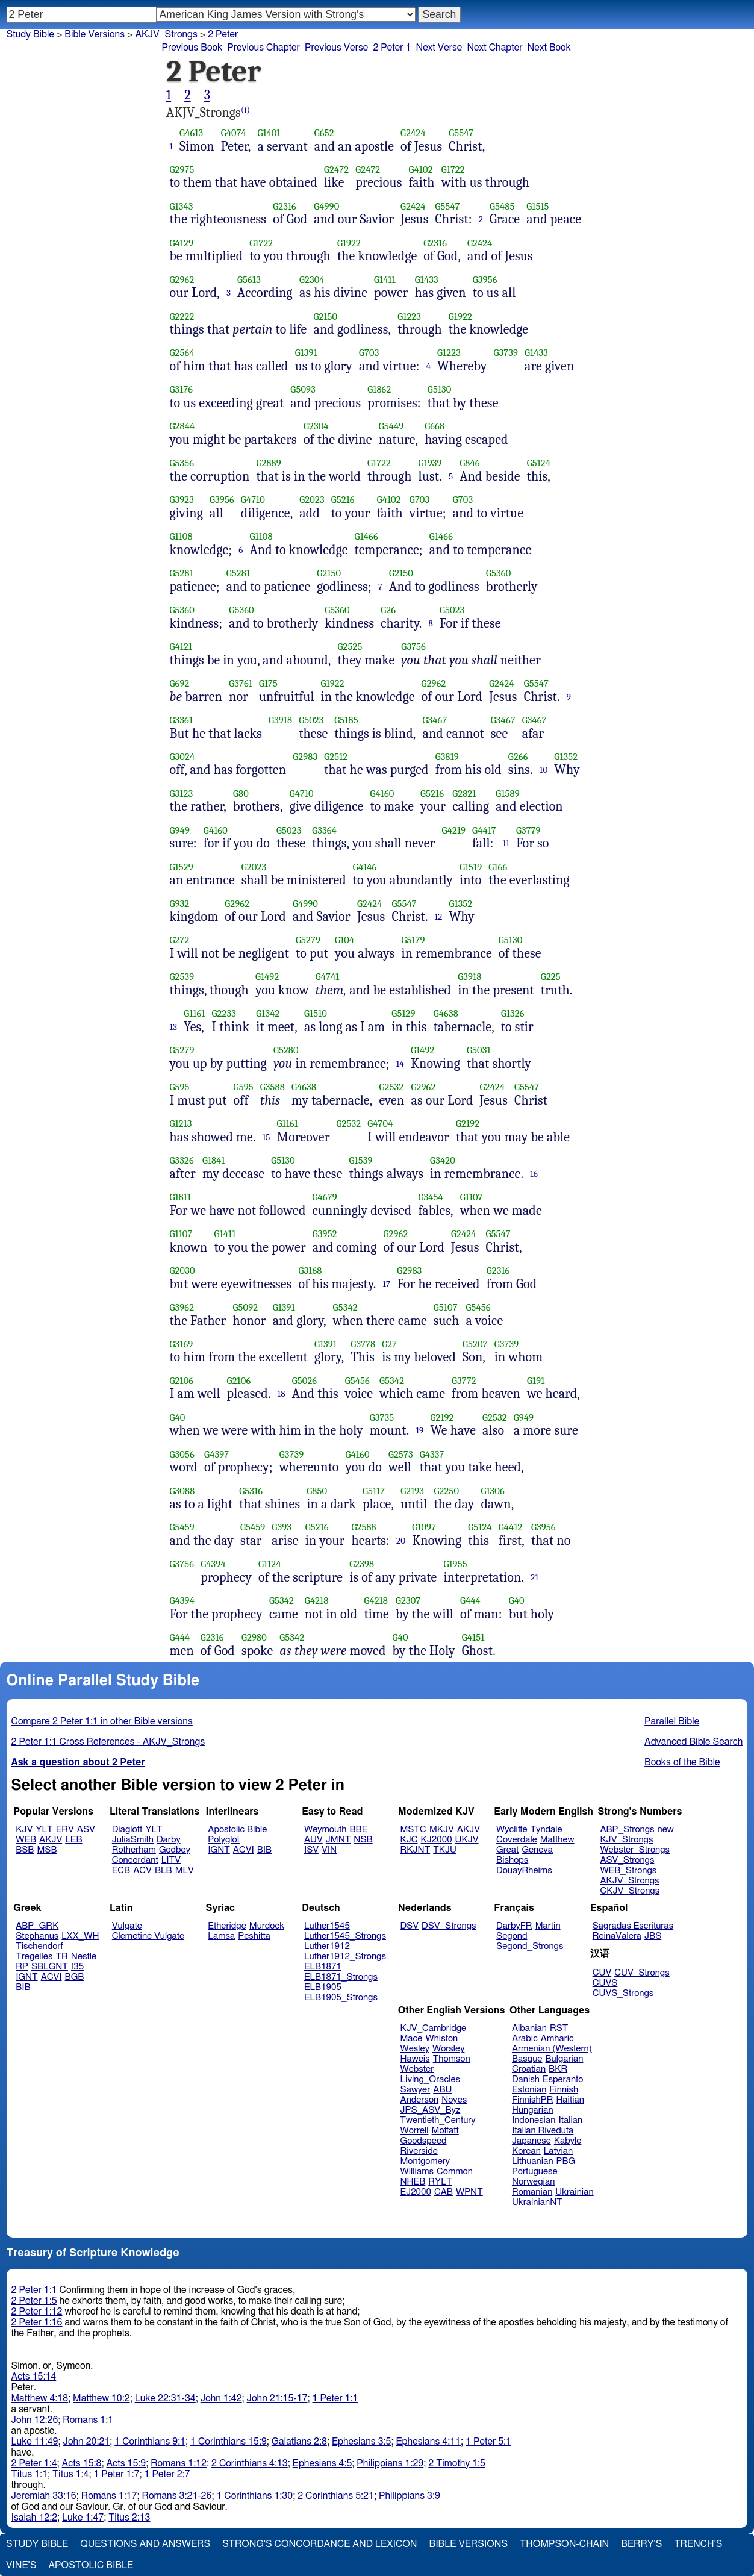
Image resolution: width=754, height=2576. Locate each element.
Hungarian (532, 2110)
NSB (363, 1839)
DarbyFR (514, 1925)
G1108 (181, 536)
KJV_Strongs (626, 1839)
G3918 (280, 720)
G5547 (461, 133)
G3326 (182, 1160)
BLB (163, 1870)
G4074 (233, 133)
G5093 (303, 389)
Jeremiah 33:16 (43, 2496)
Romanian (532, 2192)
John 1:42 (221, 2398)
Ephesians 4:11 (428, 2442)
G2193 (412, 1491)
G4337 (432, 1454)
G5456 (478, 1307)
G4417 (484, 830)
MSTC (413, 1829)
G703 (369, 352)
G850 (317, 1491)
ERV (65, 1829)
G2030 (182, 1270)
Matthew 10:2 (101, 2398)
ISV (311, 1849)
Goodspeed (423, 2140)
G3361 (181, 720)
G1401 (268, 133)
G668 (434, 426)
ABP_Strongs (627, 1829)
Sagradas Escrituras (633, 1925)
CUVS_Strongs (623, 1993)
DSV (409, 1925)
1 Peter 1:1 (335, 2398)
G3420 (442, 1160)
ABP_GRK (37, 1925)
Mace (411, 2038)
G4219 (454, 830)
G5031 (479, 1050)
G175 (268, 683)
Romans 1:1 (88, 2420)
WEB (26, 1839)
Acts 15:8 (82, 2463)
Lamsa (221, 1936)
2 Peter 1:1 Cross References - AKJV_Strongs (108, 1742)
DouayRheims (524, 1870)
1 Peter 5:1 (488, 2442)
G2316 (284, 206)
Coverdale (516, 1839)
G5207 (475, 1344)
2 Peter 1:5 (34, 2301)
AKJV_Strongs (166, 34)
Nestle (83, 1956)
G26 (388, 610)
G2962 (182, 279)
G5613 (249, 279)
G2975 (182, 169)
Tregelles (34, 1956)
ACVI (243, 1849)
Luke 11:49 (34, 2442)
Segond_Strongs (529, 1946)
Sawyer (415, 2089)
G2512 (335, 757)
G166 (497, 867)
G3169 (181, 1344)
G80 (241, 793)
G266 (518, 757)
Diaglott (127, 1829)
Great (507, 1849)
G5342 (345, 1307)
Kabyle (568, 2140)
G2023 (311, 499)
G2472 (336, 169)
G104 (344, 940)
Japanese (531, 2140)
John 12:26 (34, 2420)
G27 (389, 1344)
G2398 (361, 1564)
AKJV (50, 1839)
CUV (602, 1972)
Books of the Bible (682, 1762)
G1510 (315, 1013)
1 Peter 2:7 (167, 2474)
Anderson (419, 2099)
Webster (417, 2069)
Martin (548, 1925)
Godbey (174, 1849)
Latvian (558, 2151)
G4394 (213, 1564)
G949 (180, 830)
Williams (417, 2171)
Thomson (451, 2058)
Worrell (414, 2130)
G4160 (382, 793)
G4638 (446, 1013)
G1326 (513, 1013)
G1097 (424, 1527)
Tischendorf (39, 1946)
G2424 (413, 133)
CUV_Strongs (641, 1972)
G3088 (182, 1491)
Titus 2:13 (129, 2517)
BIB (264, 1849)
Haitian (570, 2099)
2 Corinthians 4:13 (249, 2463)
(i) (245, 110)
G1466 (366, 536)
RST (559, 2028)
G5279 (308, 940)
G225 (551, 976)
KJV (24, 1829)
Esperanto (563, 2079)
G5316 (251, 1491)
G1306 (493, 1491)
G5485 (502, 206)
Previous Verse (336, 47)
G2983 (305, 757)
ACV (142, 1870)
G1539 (361, 1160)
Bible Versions (94, 34)
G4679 (325, 1197)
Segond (511, 1936)
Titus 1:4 (70, 2474)
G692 (180, 683)
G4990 (326, 206)
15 (266, 1137)
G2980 (254, 1637)
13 (174, 1026)
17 (387, 1284)
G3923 (182, 499)
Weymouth (325, 1829)
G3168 (310, 1270)
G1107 (471, 1197)
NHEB (413, 2181)
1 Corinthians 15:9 (228, 2442)
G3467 (434, 720)
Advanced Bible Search (693, 1742)
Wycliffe (511, 1829)
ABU (442, 2089)
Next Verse (439, 47)
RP (22, 1966)
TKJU (444, 1849)
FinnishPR (532, 2099)
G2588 (363, 1527)
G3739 (505, 352)
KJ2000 (436, 1839)
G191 (535, 1380)
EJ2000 (415, 2192)
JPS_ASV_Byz (430, 2110)
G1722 (453, 169)
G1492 (267, 976)
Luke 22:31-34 (165, 2398)
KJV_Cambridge (433, 2028)
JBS (652, 1936)
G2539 (182, 976)
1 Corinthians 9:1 (149, 2442)
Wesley (414, 2048)
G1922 (349, 243)
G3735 (382, 1417)
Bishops (512, 1860)
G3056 (182, 1454)
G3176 (181, 389)
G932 (180, 903)
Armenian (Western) (552, 2048)
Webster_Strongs (635, 1849)
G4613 (191, 133)
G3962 (182, 1307)
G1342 (267, 1013)
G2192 (467, 1123)
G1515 (537, 206)
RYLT (440, 2181)
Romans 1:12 (179, 2463)
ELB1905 (322, 1987)
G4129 (181, 243)
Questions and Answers (145, 2544)
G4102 (421, 169)
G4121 (181, 646)
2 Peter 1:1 (34, 2290)
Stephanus (37, 1936)
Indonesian (534, 2120)
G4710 (253, 499)
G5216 (343, 499)
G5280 (286, 1050)
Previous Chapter (263, 47)
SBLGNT (49, 1966)
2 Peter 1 (392, 47)
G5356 (182, 463)
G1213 (181, 1123)
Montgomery (425, 2161)
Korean (526, 2151)
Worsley (448, 2048)
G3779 (528, 830)
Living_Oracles (430, 2079)
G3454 (430, 1197)
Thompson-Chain (564, 2544)
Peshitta (254, 1936)
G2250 (446, 1491)
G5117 (374, 1491)
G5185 (346, 720)
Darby (169, 1839)
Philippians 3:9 (409, 2496)
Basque (527, 2058)
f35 (77, 1966)
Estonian (529, 2089)
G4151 (473, 1637)
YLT (44, 1829)
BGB (74, 1977)
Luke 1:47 (83, 2517)
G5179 (413, 940)
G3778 (363, 1344)
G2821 (464, 793)
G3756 (413, 646)
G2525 (350, 646)
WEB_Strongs (628, 1870)
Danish (526, 2079)
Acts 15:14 (34, 2376)
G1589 (507, 793)
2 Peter (223, 34)
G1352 (566, 757)
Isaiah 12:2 (34, 2517)
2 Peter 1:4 (34, 2463)
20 (400, 1540)
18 (281, 1393)
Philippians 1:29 (390, 2463)
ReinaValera (617, 1936)
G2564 (182, 352)
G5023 (452, 610)
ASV (86, 1829)
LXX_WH (80, 1936)
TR (61, 1956)
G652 (324, 133)
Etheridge (227, 1925)
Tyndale (546, 1829)
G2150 (325, 316)
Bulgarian (564, 2058)
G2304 (312, 279)
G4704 (380, 1123)
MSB (47, 1849)
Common (455, 2171)
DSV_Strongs (449, 1925)
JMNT (338, 1839)
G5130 (440, 389)
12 (439, 916)
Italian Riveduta (542, 2130)
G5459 (182, 1527)
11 (506, 843)
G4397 (216, 1454)
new (666, 1829)
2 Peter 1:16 (37, 2322)
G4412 (511, 1527)
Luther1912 (327, 1946)
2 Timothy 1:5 (456, 2463)
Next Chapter (494, 47)
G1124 (269, 1564)
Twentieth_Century (438, 2120)
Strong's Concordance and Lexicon (319, 2544)
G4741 (328, 976)
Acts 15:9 (126, 2463)
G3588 (272, 1087)
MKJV (441, 1829)
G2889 (268, 463)
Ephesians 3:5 (361, 2442)
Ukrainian (574, 2192)
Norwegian (533, 2181)
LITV (171, 1860)
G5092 (245, 1307)
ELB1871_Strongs (341, 1977)
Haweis (415, 2058)
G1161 (194, 1013)
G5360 (498, 573)
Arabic (525, 2038)
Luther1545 (327, 1925)
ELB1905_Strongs (341, 1997)
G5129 (403, 1013)
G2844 (182, 426)
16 (534, 1173)
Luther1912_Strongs (345, 1956)
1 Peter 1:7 (116, 2474)
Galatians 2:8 (299, 2442)
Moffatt (445, 2130)
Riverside (419, 2151)
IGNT (219, 1849)
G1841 (213, 1160)
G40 (177, 1417)
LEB (73, 1839)
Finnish (563, 2089)
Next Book (549, 47)
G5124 (538, 463)
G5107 (446, 1307)
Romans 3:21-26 (177, 2496)
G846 (469, 463)
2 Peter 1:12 (37, 2311)
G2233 (224, 1013)
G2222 (182, 316)
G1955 (455, 1564)
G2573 (400, 1454)
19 (420, 1430)
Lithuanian (532, 2161)
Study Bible (30, 34)
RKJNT (415, 1849)
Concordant (135, 1860)
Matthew (557, 1839)
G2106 (182, 1380)
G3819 (447, 757)
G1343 (181, 206)
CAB (443, 2192)
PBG (566, 2161)
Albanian (529, 2028)
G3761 (240, 683)
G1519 (471, 867)
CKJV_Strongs (629, 1890)
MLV (184, 1870)
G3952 (325, 1234)
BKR (558, 2069)
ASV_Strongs (627, 1860)
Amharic (557, 2038)
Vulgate (127, 1925)
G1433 (426, 279)
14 (400, 1063)
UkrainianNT (537, 2202)
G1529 (181, 867)
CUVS (605, 1983)
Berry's (641, 2544)
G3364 (324, 830)
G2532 (391, 1087)
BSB (25, 1849)
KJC (409, 1839)
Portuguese (535, 2171)
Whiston (441, 2038)
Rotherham (134, 1849)
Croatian (529, 2069)
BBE (359, 1829)
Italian (570, 2120)
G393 (281, 1527)
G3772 (464, 1380)
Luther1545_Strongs (345, 1936)
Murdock (266, 1925)
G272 (180, 940)
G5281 (181, 573)
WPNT (469, 2192)
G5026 (304, 1380)
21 (534, 1577)
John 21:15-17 (277, 2398)
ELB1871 (322, 1966)
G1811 (181, 1197)
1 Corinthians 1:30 (254, 2496)
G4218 (317, 1600)
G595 (180, 1087)
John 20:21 (86, 2442)
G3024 (182, 757)
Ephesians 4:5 (322, 2463)
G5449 (391, 426)
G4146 (365, 867)
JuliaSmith (133, 1839)
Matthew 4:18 (40, 2398)
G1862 (379, 389)
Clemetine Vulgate (148, 1936)
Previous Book (191, 47)
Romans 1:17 (109, 2496)
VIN (329, 1849)
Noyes (454, 2099)
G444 (470, 1600)
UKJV (467, 1839)
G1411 (385, 279)
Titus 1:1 (29, 2474)
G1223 (409, 316)
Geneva (537, 1849)
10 (544, 769)
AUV (313, 1839)
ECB (121, 1870)
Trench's (698, 2544)
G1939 (430, 463)
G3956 (485, 279)
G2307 (408, 1600)
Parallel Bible (671, 1721)
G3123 (181, 793)
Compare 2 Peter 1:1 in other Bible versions (102, 1721)
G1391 (306, 352)
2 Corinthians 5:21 (336, 2496)
